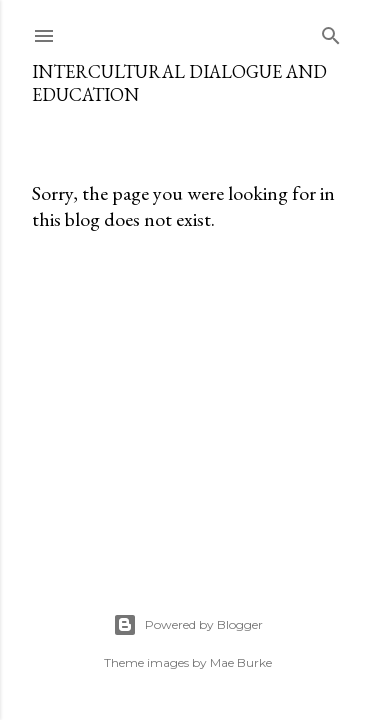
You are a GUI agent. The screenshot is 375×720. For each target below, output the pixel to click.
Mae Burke (241, 662)
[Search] (331, 31)
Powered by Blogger (188, 625)
